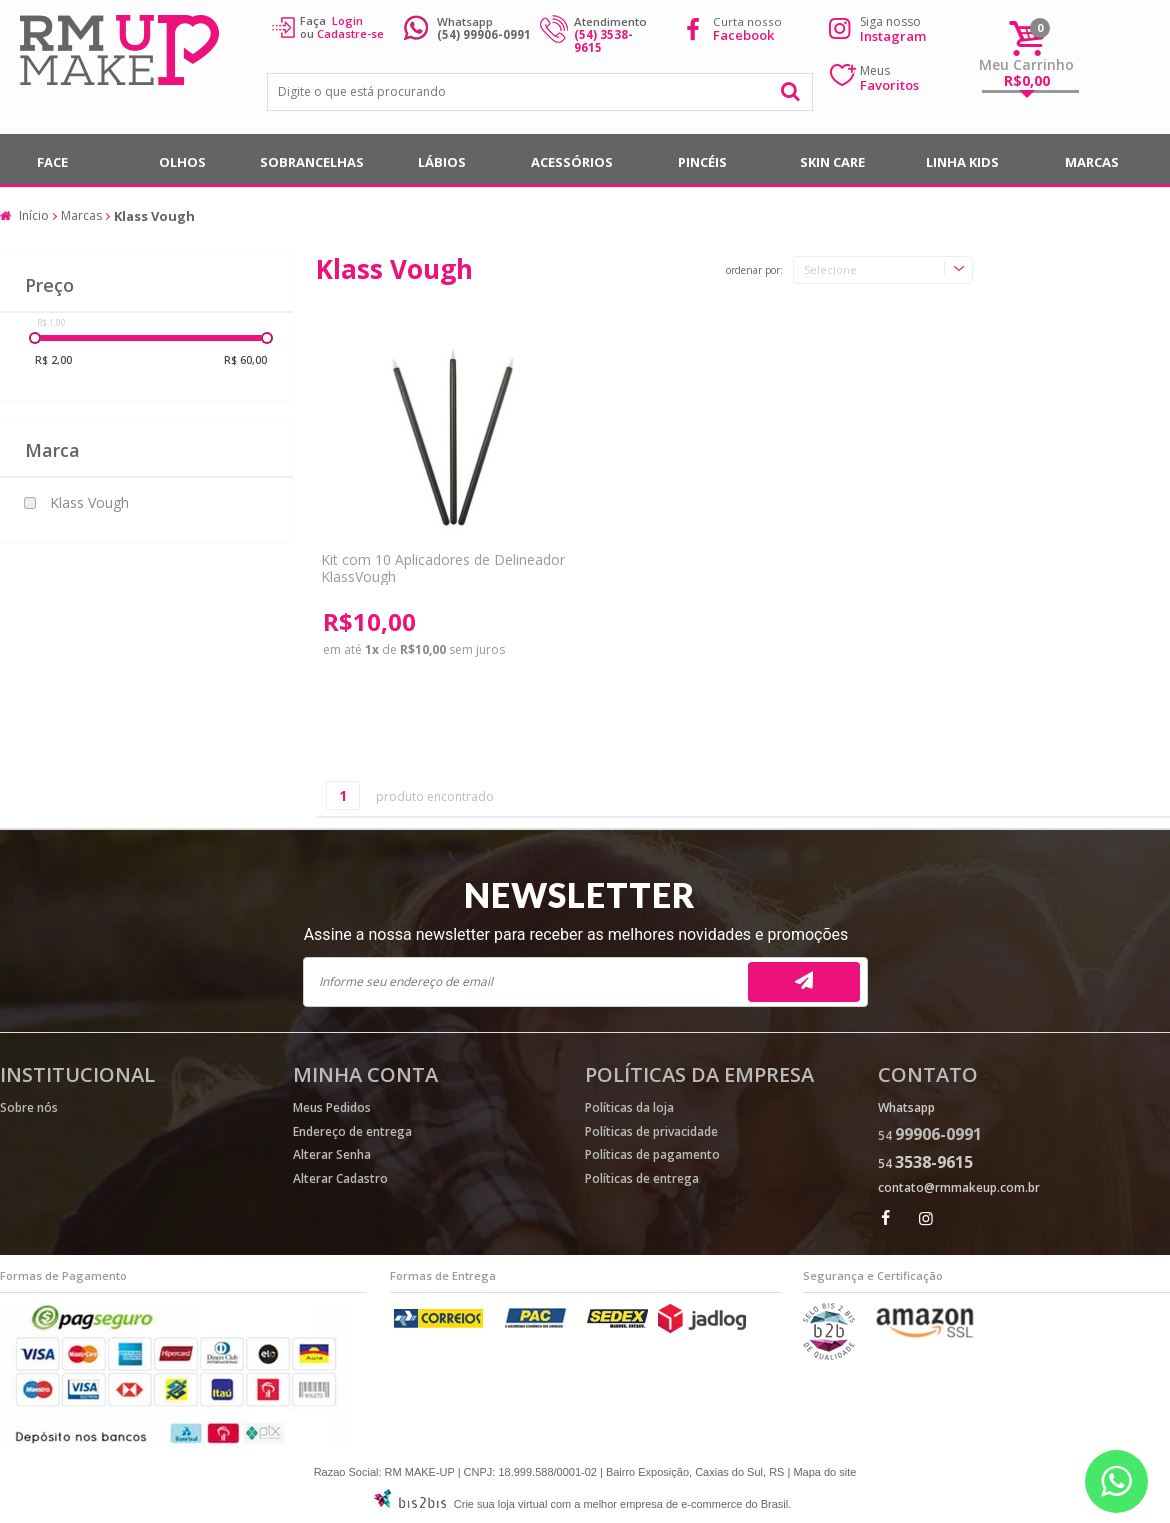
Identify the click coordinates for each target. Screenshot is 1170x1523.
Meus (889, 78)
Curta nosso (747, 28)
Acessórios (572, 162)
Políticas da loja (629, 1107)
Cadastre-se (350, 33)
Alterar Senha (332, 1154)
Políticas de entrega (642, 1178)
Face (52, 162)
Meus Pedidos (332, 1107)
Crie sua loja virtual (501, 1504)
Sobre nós (29, 1107)
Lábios (442, 162)
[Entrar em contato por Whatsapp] (1116, 1481)
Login (347, 20)
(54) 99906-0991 (484, 34)
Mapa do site (824, 1472)
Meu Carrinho (1026, 64)
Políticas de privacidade (651, 1131)
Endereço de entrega (352, 1131)
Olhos (182, 162)
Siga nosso (893, 29)
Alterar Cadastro (340, 1178)
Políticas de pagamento (652, 1154)
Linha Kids (962, 162)
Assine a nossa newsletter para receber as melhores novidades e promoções (576, 934)
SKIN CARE (832, 162)
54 (930, 1135)
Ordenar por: (754, 271)
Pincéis (702, 162)
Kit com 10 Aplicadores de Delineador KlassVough (443, 568)
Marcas (1092, 162)
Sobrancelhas (312, 162)
